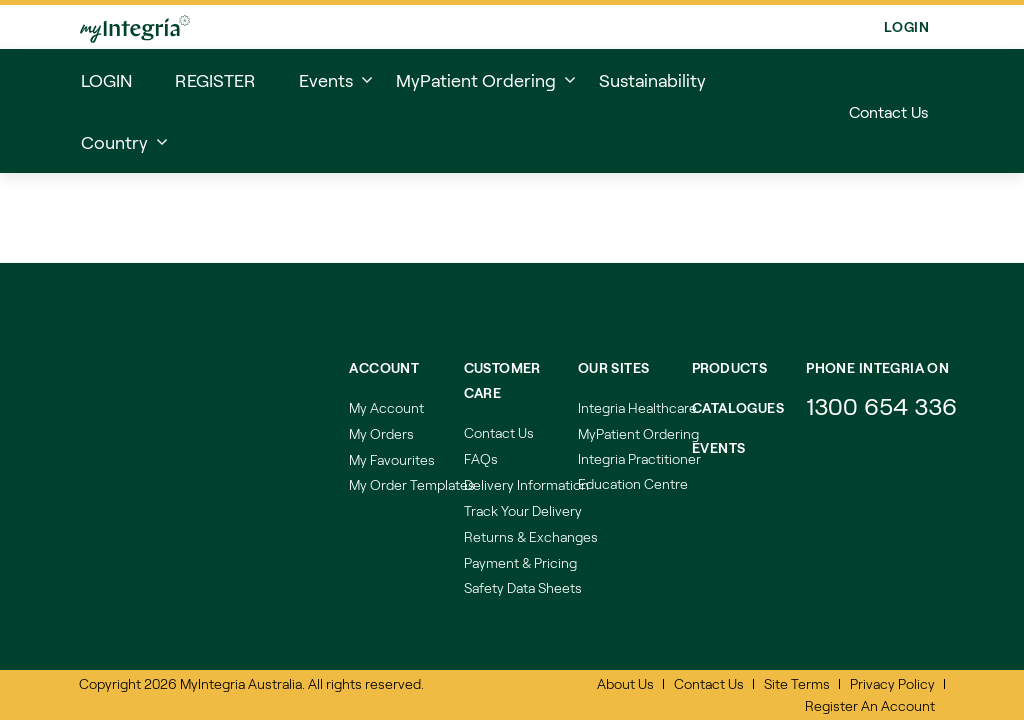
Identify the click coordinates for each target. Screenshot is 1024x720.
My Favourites (392, 459)
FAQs (481, 458)
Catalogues (738, 407)
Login (906, 26)
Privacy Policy (892, 683)
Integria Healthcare (637, 407)
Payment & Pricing (520, 562)
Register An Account (870, 705)
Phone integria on (877, 367)
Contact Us (889, 111)
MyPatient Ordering (638, 433)
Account (384, 367)
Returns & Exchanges (531, 536)
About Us (625, 683)
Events (719, 447)
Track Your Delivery (523, 510)
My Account (386, 407)
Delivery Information (526, 484)
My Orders (381, 433)
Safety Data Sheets (523, 587)
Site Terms (797, 683)
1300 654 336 (881, 405)
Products (729, 367)
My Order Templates (412, 484)
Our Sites (614, 367)
